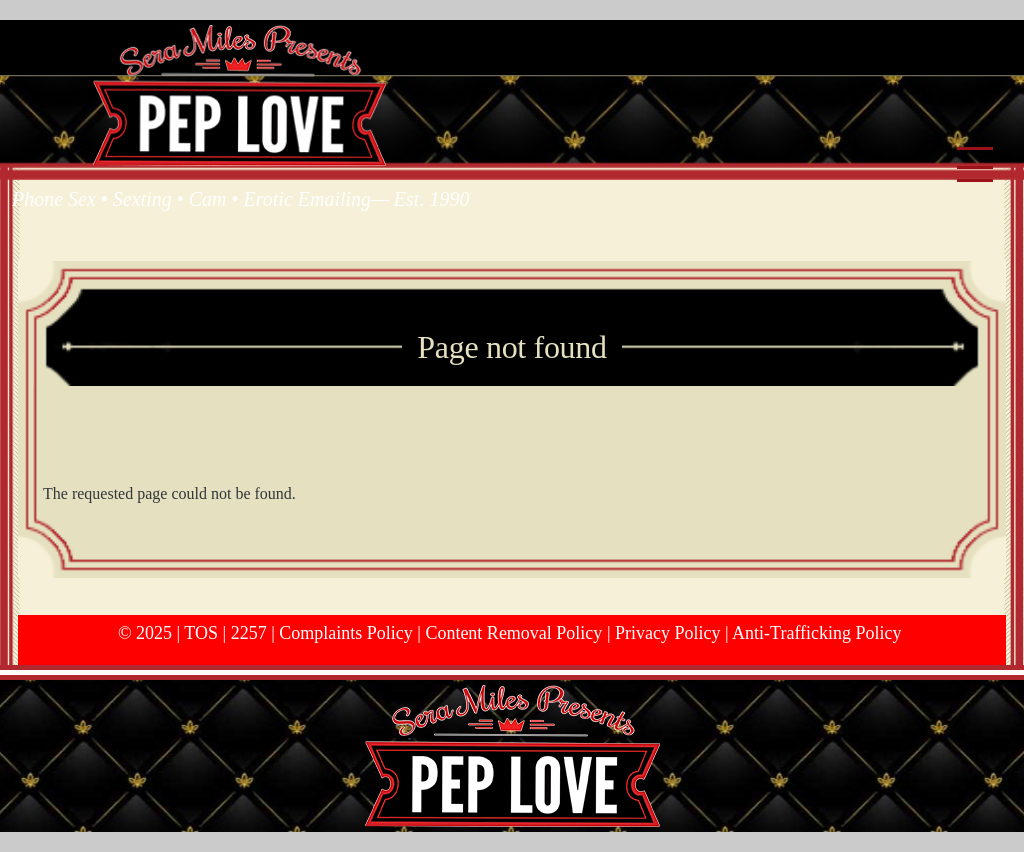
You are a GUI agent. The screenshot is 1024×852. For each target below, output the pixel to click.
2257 (249, 633)
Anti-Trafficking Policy (817, 633)
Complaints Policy (346, 633)
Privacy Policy (668, 633)
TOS (201, 633)
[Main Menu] (975, 168)
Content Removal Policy (513, 633)
